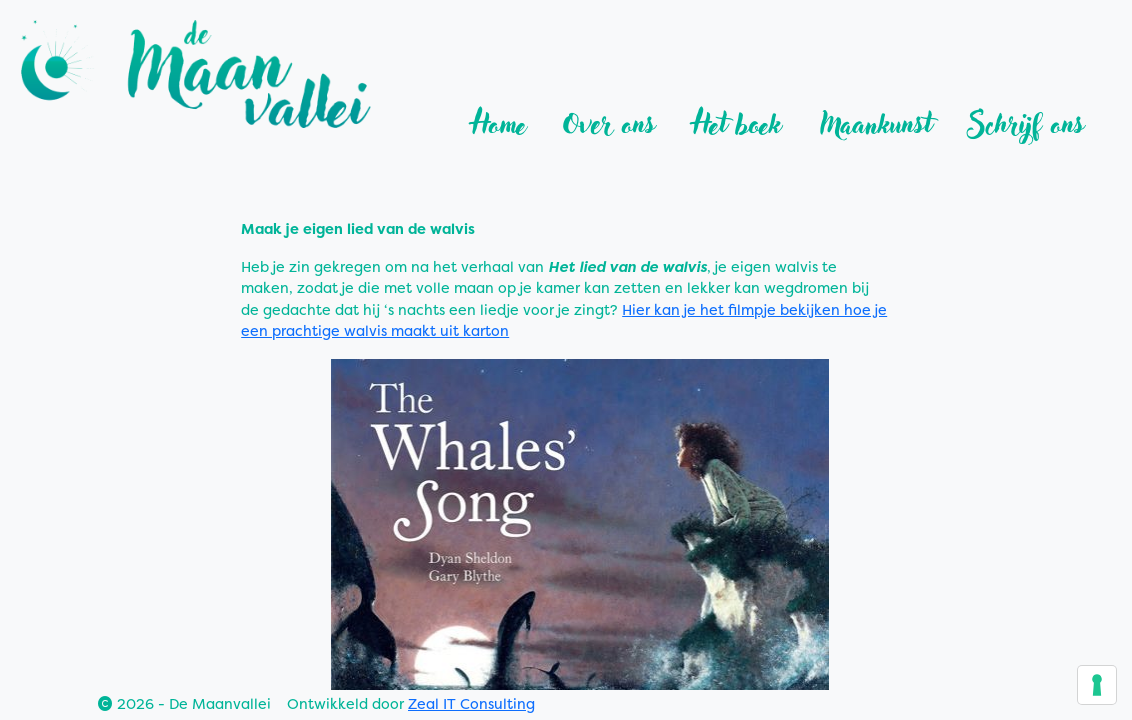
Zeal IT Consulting (471, 704)
